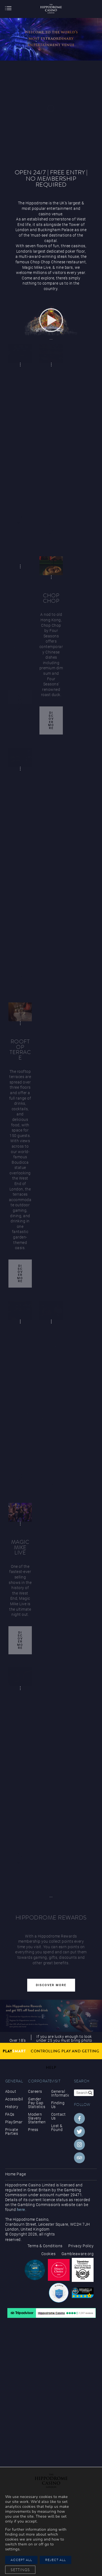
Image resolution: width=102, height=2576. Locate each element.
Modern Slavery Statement (37, 2118)
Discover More (51, 720)
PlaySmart (14, 2122)
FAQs (9, 2114)
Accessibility (14, 2099)
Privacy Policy (81, 2246)
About (10, 2091)
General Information (60, 2093)
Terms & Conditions (45, 2246)
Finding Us (58, 2105)
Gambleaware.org (77, 2254)
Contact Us (58, 2116)
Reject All (55, 2560)
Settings (20, 2569)
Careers (35, 2091)
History (11, 2107)
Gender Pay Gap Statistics (36, 2103)
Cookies (48, 2254)
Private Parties (11, 2131)
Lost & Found (57, 2128)
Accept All (21, 2560)
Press (33, 2129)
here (21, 2209)
